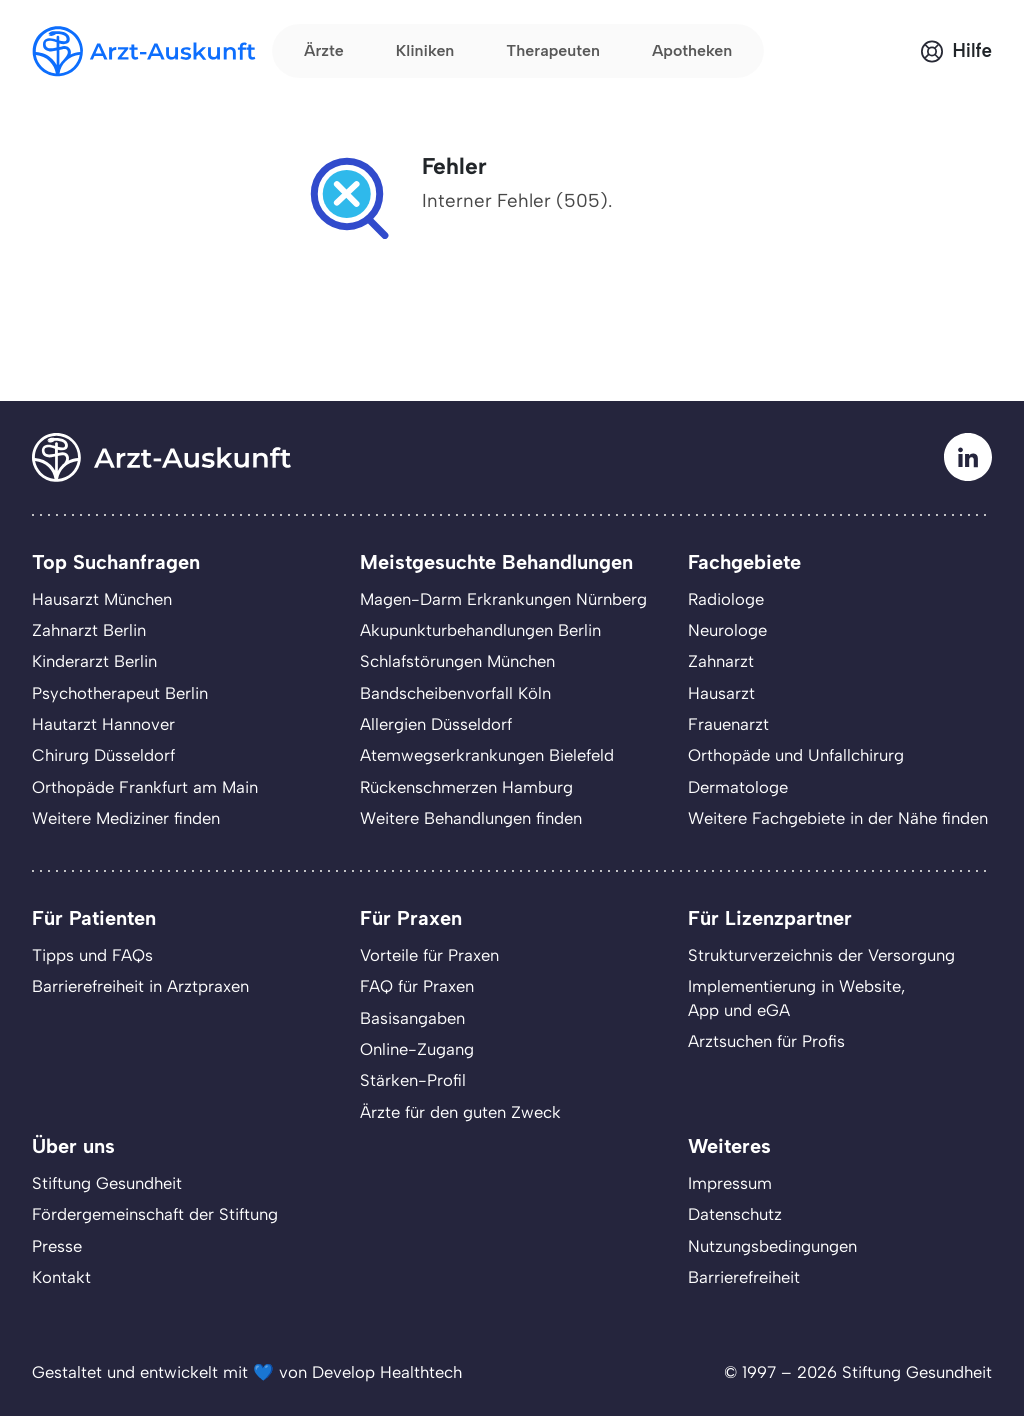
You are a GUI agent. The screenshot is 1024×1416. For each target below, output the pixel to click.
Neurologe (727, 630)
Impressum (730, 1183)
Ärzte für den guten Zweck (460, 1112)
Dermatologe (738, 787)
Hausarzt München (102, 599)
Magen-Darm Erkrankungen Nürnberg (503, 599)
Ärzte (324, 50)
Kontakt (61, 1277)
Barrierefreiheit (744, 1277)
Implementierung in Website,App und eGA (796, 997)
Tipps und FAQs (92, 955)
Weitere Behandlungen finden (471, 818)
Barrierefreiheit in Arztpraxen (140, 986)
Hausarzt (721, 693)
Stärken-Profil (413, 1080)
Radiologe (726, 599)
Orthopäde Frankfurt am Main (145, 787)
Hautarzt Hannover (103, 724)
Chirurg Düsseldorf (103, 755)
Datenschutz (735, 1214)
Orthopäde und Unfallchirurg (796, 755)
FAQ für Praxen (417, 986)
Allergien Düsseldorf (436, 724)
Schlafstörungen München (457, 661)
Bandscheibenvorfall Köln (455, 693)
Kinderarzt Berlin (94, 661)
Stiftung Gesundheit (107, 1183)
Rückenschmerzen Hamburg (466, 787)
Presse (57, 1246)
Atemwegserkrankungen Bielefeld (487, 755)
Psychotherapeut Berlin (120, 693)
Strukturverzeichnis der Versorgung (821, 955)
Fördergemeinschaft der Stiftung (155, 1214)
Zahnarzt (721, 661)
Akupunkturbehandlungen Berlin (480, 630)
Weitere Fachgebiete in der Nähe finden (838, 818)
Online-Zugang (417, 1049)
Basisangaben (412, 1018)
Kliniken (425, 50)
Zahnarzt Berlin (89, 630)
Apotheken (692, 50)
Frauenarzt (728, 724)
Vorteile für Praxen (429, 955)
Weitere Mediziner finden (126, 818)
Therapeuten (553, 50)
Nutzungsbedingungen (772, 1246)
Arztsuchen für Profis (766, 1041)
